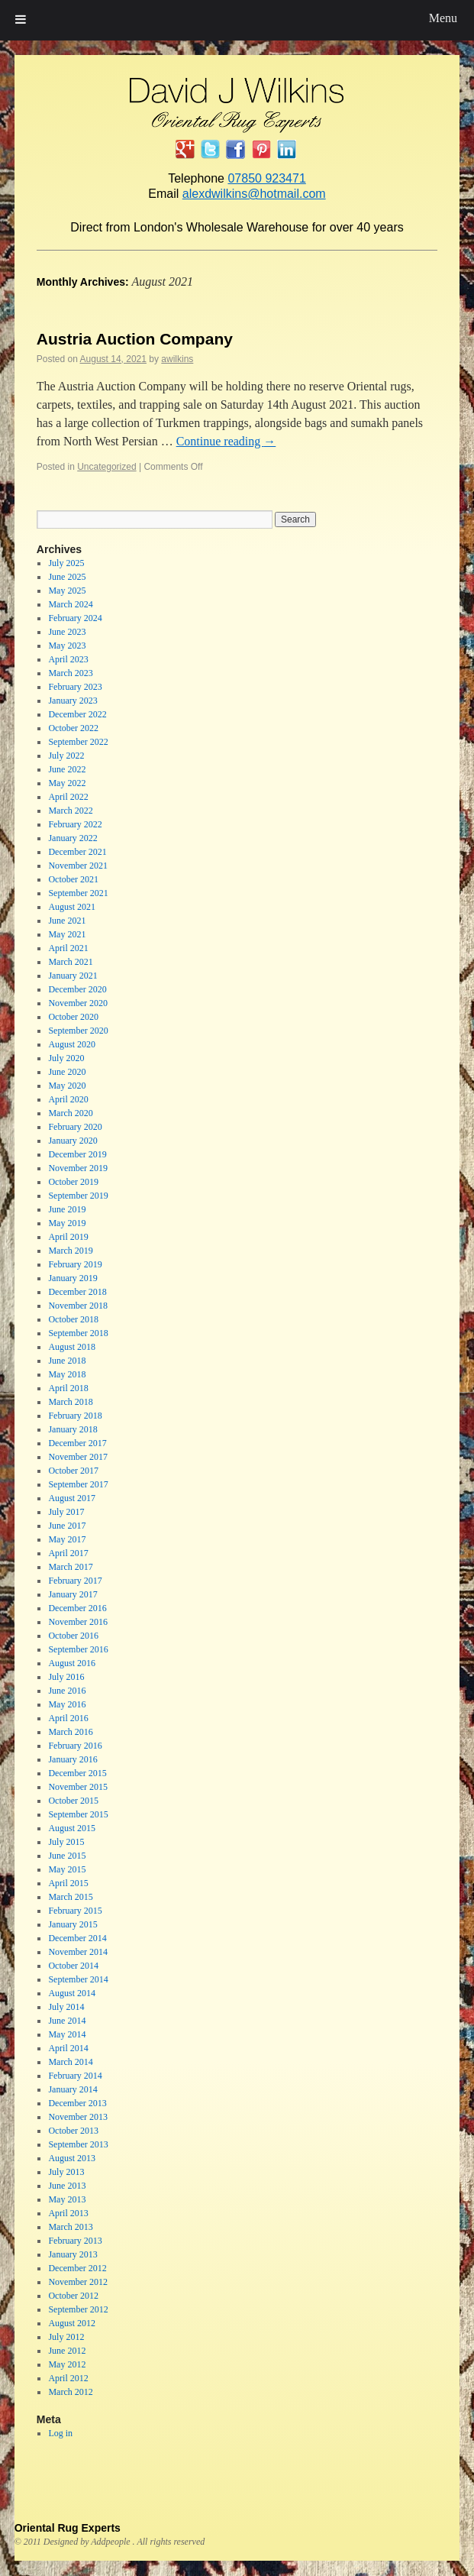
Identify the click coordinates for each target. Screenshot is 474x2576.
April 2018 (68, 1388)
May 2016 (66, 1704)
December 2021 (77, 851)
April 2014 (68, 2048)
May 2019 (66, 1223)
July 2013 (66, 2172)
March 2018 (70, 1401)
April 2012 (68, 2378)
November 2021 (78, 865)
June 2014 (66, 2020)
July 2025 (66, 563)
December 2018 (77, 1291)
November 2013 (78, 2117)
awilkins (177, 359)
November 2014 (78, 1952)
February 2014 (75, 2075)
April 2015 (68, 1883)
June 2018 (66, 1360)
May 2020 (66, 1085)
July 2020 (66, 1058)
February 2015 (75, 1910)
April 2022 (68, 796)
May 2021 (66, 934)
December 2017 (77, 1443)
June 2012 (66, 2350)
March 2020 (70, 1113)
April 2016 (68, 1718)
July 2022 (66, 755)
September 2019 (78, 1195)
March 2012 (70, 2392)
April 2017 (68, 1553)
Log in (60, 2433)
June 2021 (66, 920)
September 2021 (78, 893)
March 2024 (70, 604)
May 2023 (66, 645)
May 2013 (66, 2199)
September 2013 (78, 2144)
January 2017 (72, 1594)
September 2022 (78, 741)
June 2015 (66, 1855)
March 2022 (70, 810)
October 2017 (73, 1470)
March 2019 (70, 1250)
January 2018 (72, 1429)
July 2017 (66, 1511)
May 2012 (66, 2364)
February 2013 (75, 2240)
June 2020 (66, 1071)
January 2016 (72, 1759)
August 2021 (71, 906)
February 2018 (75, 1415)
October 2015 (73, 1800)
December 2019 (77, 1154)
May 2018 (66, 1374)
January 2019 (72, 1278)
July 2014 (66, 2007)
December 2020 (77, 989)
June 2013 (66, 2185)
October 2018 (73, 1319)
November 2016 (78, 1621)
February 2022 (75, 824)
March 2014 (70, 2062)
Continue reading (226, 441)
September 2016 (78, 1649)
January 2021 (72, 975)
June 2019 (66, 1209)
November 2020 (78, 1003)
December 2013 (77, 2103)
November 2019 (78, 1168)
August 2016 (71, 1663)
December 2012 (77, 2268)
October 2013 (73, 2130)
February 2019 (75, 1264)
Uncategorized (106, 466)
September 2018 (78, 1333)
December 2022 (77, 714)
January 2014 (72, 2089)
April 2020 (68, 1099)
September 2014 (78, 1979)
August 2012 (71, 2323)
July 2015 (66, 1842)
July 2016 (66, 1676)
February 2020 (75, 1126)
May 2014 (66, 2034)
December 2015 (77, 1773)
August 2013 (71, 2158)
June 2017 (66, 1525)
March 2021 (70, 961)
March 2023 (70, 673)
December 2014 (77, 1938)
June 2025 (66, 576)
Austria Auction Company (135, 339)
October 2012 (73, 2295)
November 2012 (78, 2282)
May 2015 (66, 1869)
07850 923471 (266, 178)
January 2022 (72, 838)
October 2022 (73, 728)
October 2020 (73, 1016)
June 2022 (66, 769)
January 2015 (72, 1924)
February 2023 (75, 686)
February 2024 (75, 618)
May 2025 (66, 590)
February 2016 (75, 1745)
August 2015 (71, 1828)
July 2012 (66, 2337)
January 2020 (72, 1140)
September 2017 (78, 1484)
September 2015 (78, 1814)
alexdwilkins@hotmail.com (254, 193)
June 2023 (66, 631)
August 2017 (71, 1498)
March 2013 (70, 2227)
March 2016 (70, 1732)
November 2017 (78, 1456)
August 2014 (71, 1993)
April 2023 (68, 659)
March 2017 (70, 1566)
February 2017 (75, 1580)
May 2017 (66, 1539)
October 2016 (73, 1635)
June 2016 (66, 1690)
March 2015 (70, 1897)
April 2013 (68, 2213)
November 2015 (78, 1787)
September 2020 (78, 1030)
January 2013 (72, 2254)
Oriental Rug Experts (68, 2528)
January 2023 (72, 700)
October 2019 (73, 1181)
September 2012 (78, 2309)
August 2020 (71, 1044)
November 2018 (78, 1305)
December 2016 (77, 1608)
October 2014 (73, 1965)
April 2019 (68, 1236)
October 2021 (73, 879)
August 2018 (71, 1346)
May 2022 (66, 783)
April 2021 (68, 948)
